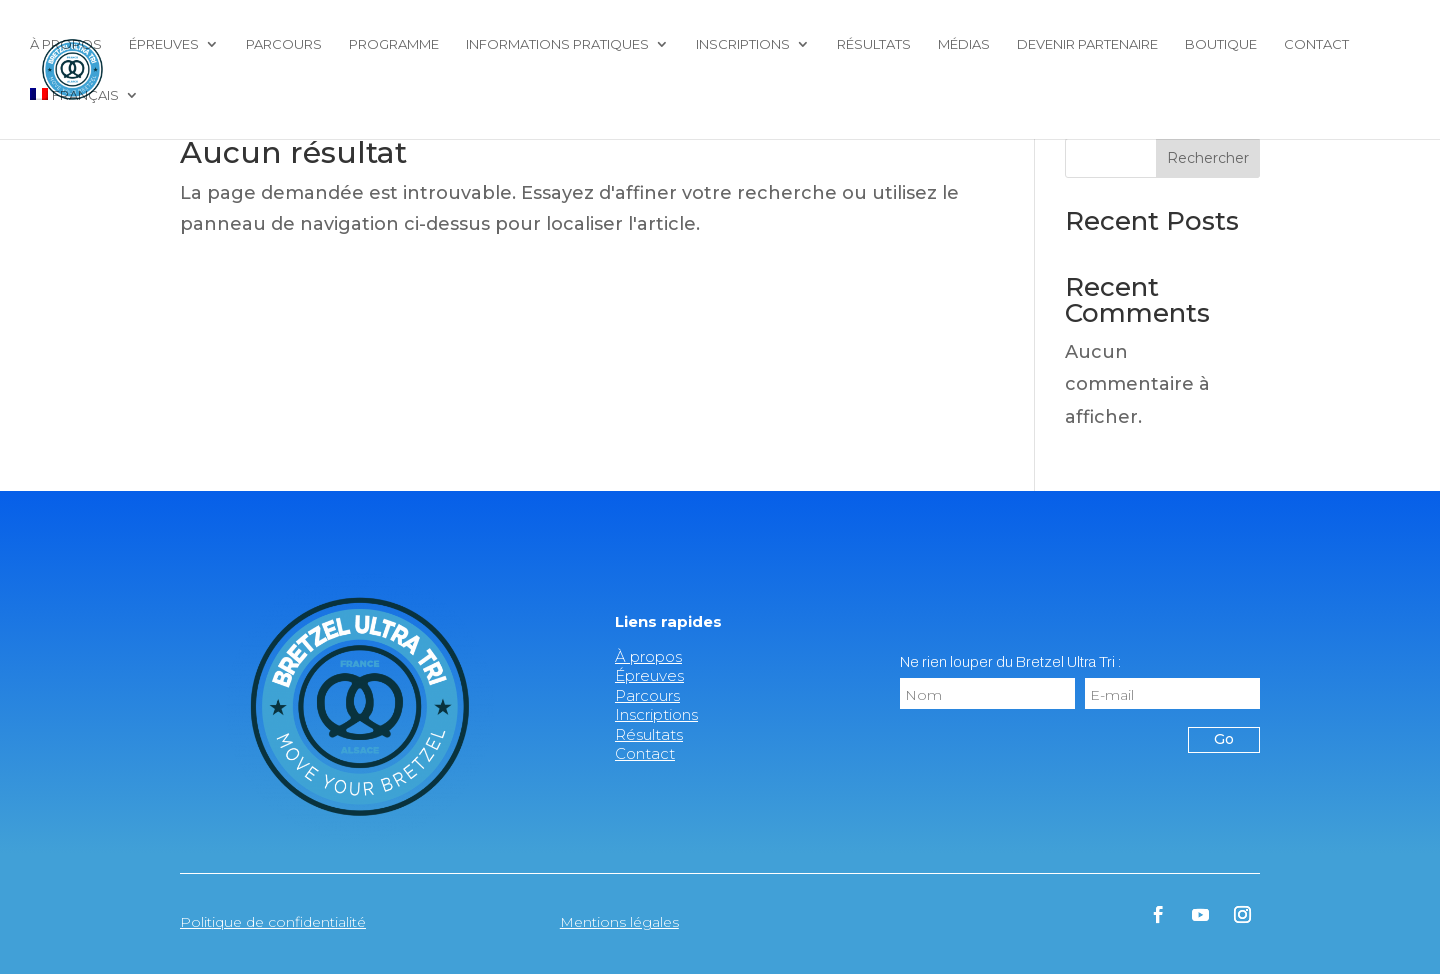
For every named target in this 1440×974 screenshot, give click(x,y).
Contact (1316, 44)
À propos (66, 44)
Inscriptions (743, 44)
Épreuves (164, 44)
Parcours (284, 44)
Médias (964, 44)
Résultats (874, 44)
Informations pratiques (557, 44)
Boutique (1221, 44)
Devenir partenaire (1087, 44)
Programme (394, 44)
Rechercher (1208, 158)
